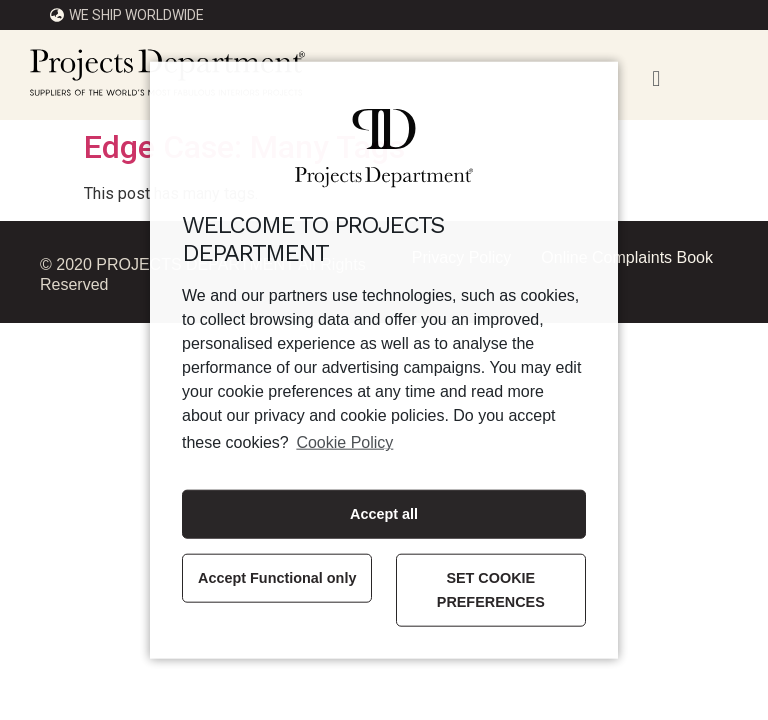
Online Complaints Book (627, 257)
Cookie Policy (344, 442)
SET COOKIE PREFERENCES (491, 590)
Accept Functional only (277, 578)
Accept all (384, 514)
